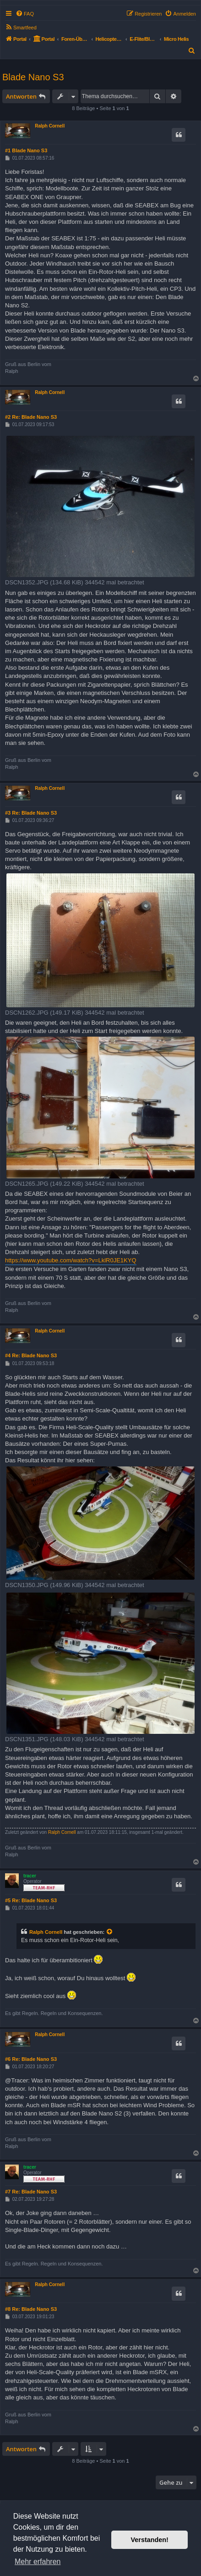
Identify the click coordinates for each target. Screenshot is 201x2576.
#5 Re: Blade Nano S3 (31, 1900)
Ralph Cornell (50, 125)
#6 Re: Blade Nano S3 (31, 2059)
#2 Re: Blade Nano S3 (31, 417)
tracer (29, 1875)
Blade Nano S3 (33, 77)
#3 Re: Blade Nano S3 (31, 813)
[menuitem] (25, 13)
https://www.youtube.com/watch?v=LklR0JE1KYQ (70, 1260)
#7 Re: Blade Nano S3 (31, 2191)
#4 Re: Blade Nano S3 (31, 1355)
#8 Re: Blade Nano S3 (31, 2309)
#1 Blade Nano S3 (26, 150)
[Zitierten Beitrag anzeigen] (110, 1932)
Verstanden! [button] (149, 2539)
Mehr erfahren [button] (38, 2561)
